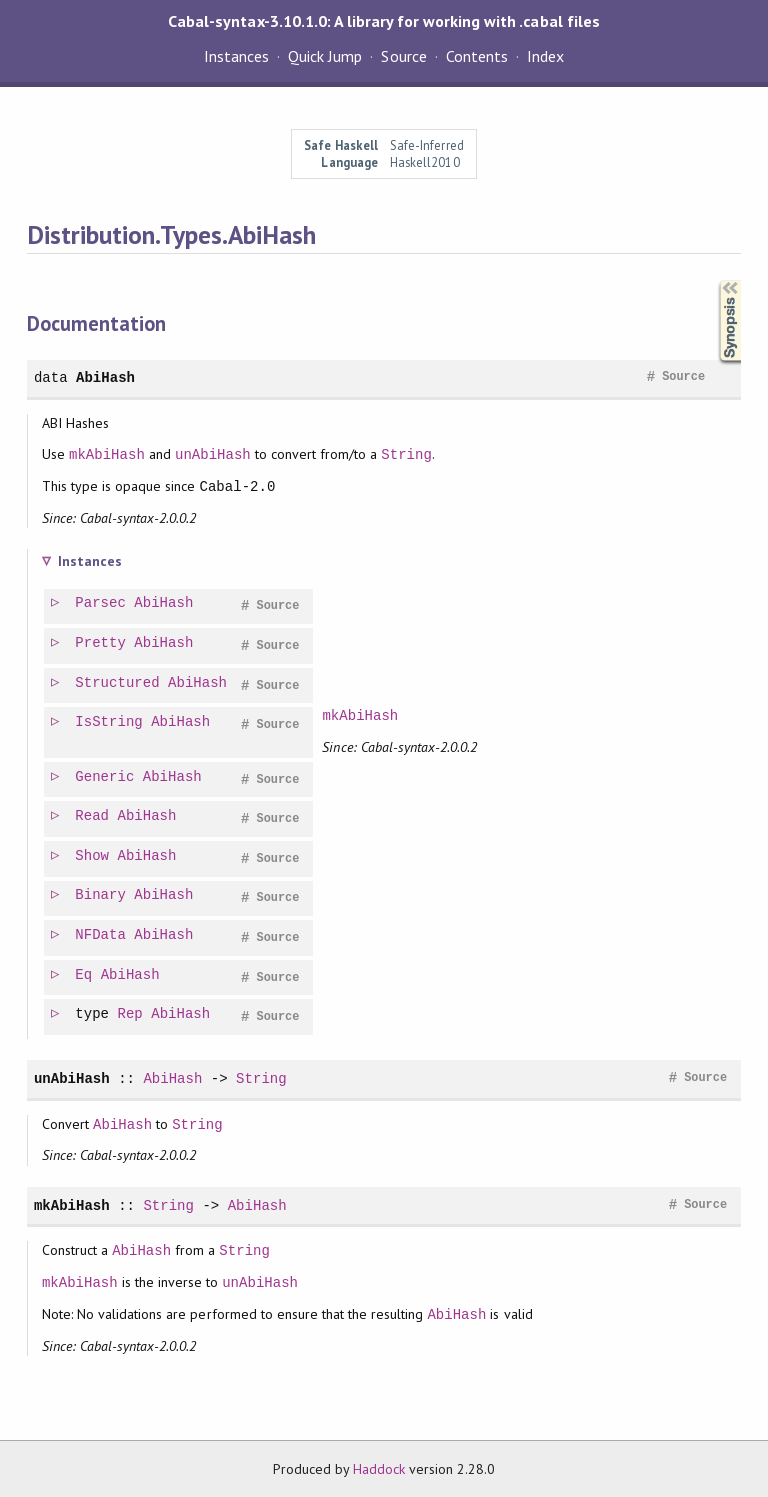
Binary (101, 895)
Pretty (101, 643)
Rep (131, 1014)
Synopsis (714, 280)
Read (93, 816)
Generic (105, 777)
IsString (109, 722)
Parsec (101, 603)
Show (93, 856)
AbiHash (105, 377)
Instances (236, 56)
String (406, 454)
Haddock (379, 1469)
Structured (118, 683)
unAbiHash (213, 454)
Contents (477, 56)
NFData (101, 935)
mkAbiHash (107, 454)
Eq (84, 975)
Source (403, 56)
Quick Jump (325, 56)
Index (545, 56)
